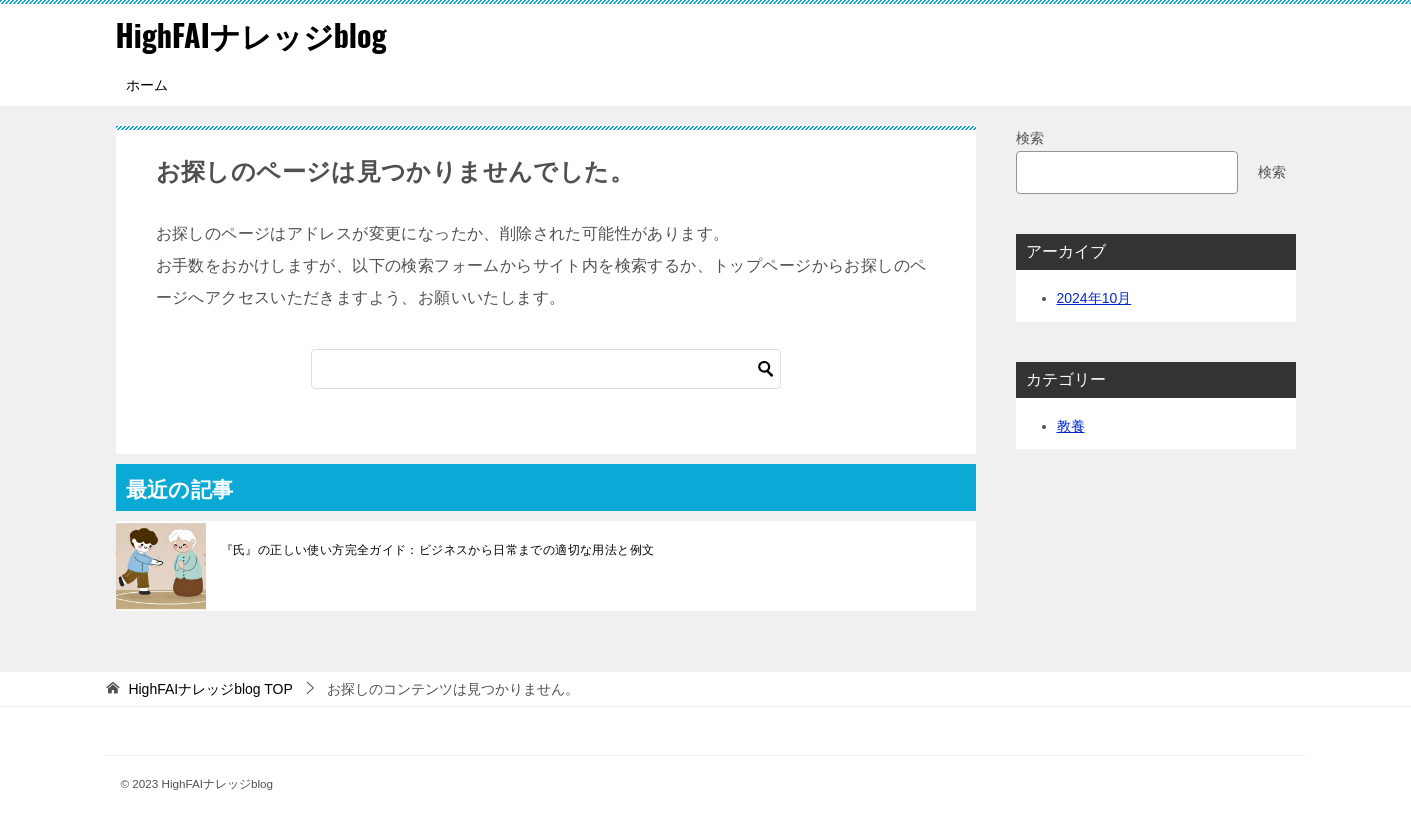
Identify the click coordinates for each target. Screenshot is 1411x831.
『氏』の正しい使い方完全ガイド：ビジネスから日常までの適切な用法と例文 (438, 550)
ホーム (147, 85)
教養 (1071, 426)
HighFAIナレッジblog (251, 34)
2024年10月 (1094, 298)
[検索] (546, 369)
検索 (1030, 138)
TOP (210, 689)
